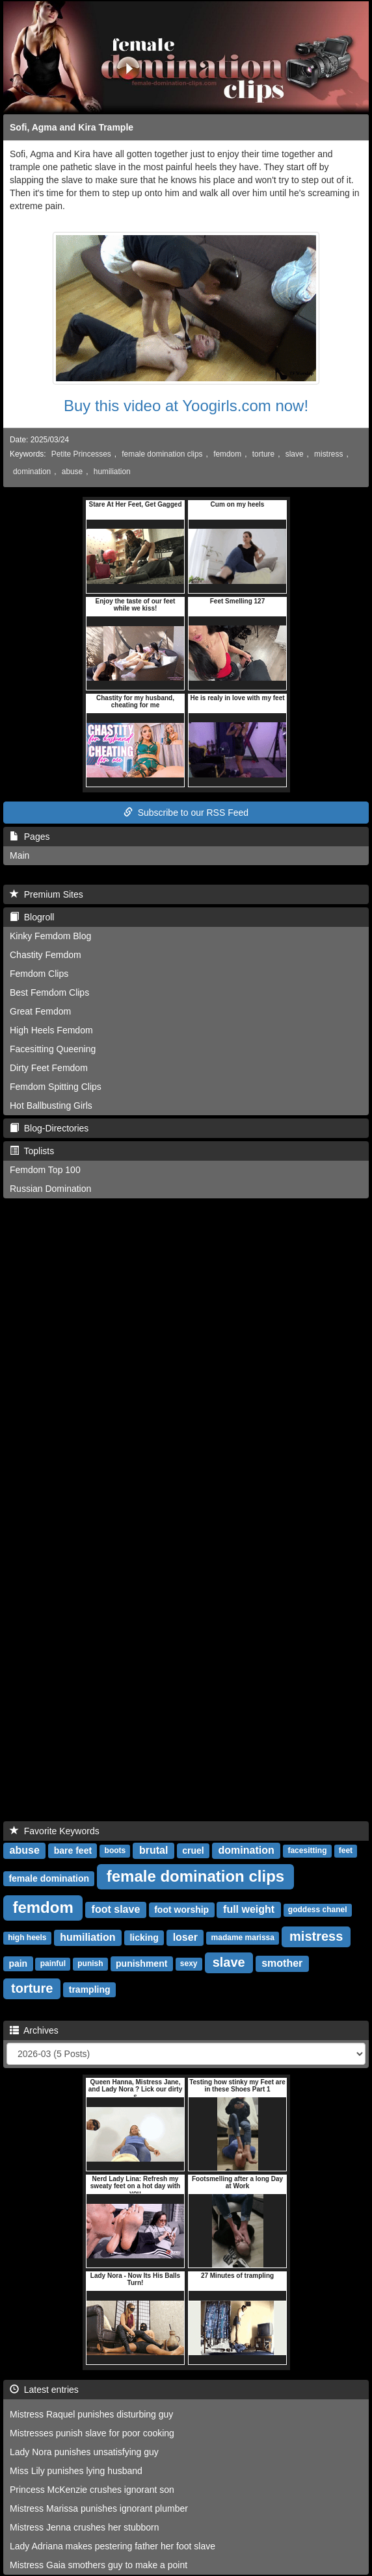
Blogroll (32, 917)
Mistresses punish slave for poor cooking (92, 2433)
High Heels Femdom (51, 1030)
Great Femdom (40, 1011)
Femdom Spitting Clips (55, 1086)
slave (295, 454)
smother (281, 1963)
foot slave (116, 1909)
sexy (189, 1964)
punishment (141, 1963)
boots (115, 1851)
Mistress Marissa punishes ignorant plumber (99, 2508)
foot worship (181, 1909)
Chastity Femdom (45, 955)
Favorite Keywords (55, 1831)
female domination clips (162, 454)
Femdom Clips (39, 973)
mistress (328, 454)
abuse (72, 471)
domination (32, 471)
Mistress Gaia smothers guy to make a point (98, 2565)
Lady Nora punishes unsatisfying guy (84, 2452)
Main (19, 855)
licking (143, 1937)
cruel (193, 1850)
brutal (153, 1850)
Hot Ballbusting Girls (51, 1105)
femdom (227, 454)
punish (90, 1964)
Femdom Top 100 (45, 1170)
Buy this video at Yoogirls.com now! (186, 405)
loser (185, 1937)
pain (17, 1963)
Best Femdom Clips (49, 992)
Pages (29, 836)
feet (345, 1851)
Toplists (32, 1151)
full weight (248, 1909)
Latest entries (44, 2389)
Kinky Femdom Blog (50, 936)
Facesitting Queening (53, 1049)
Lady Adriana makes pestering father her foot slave (112, 2546)
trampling (90, 1989)
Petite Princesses (81, 454)
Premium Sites (46, 894)
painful (53, 1964)
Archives (34, 2030)
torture (263, 454)
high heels (27, 1938)
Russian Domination (50, 1188)
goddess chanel (317, 1910)
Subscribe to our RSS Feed (186, 812)
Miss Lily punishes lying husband (76, 2471)
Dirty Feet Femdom (49, 1068)
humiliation (112, 471)
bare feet (73, 1850)
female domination (48, 1878)
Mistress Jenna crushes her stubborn (84, 2527)
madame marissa (242, 1938)
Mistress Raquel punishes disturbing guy (91, 2414)
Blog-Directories (49, 1128)
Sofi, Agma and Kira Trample (71, 127)
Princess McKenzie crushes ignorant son (92, 2489)
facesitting (306, 1851)
